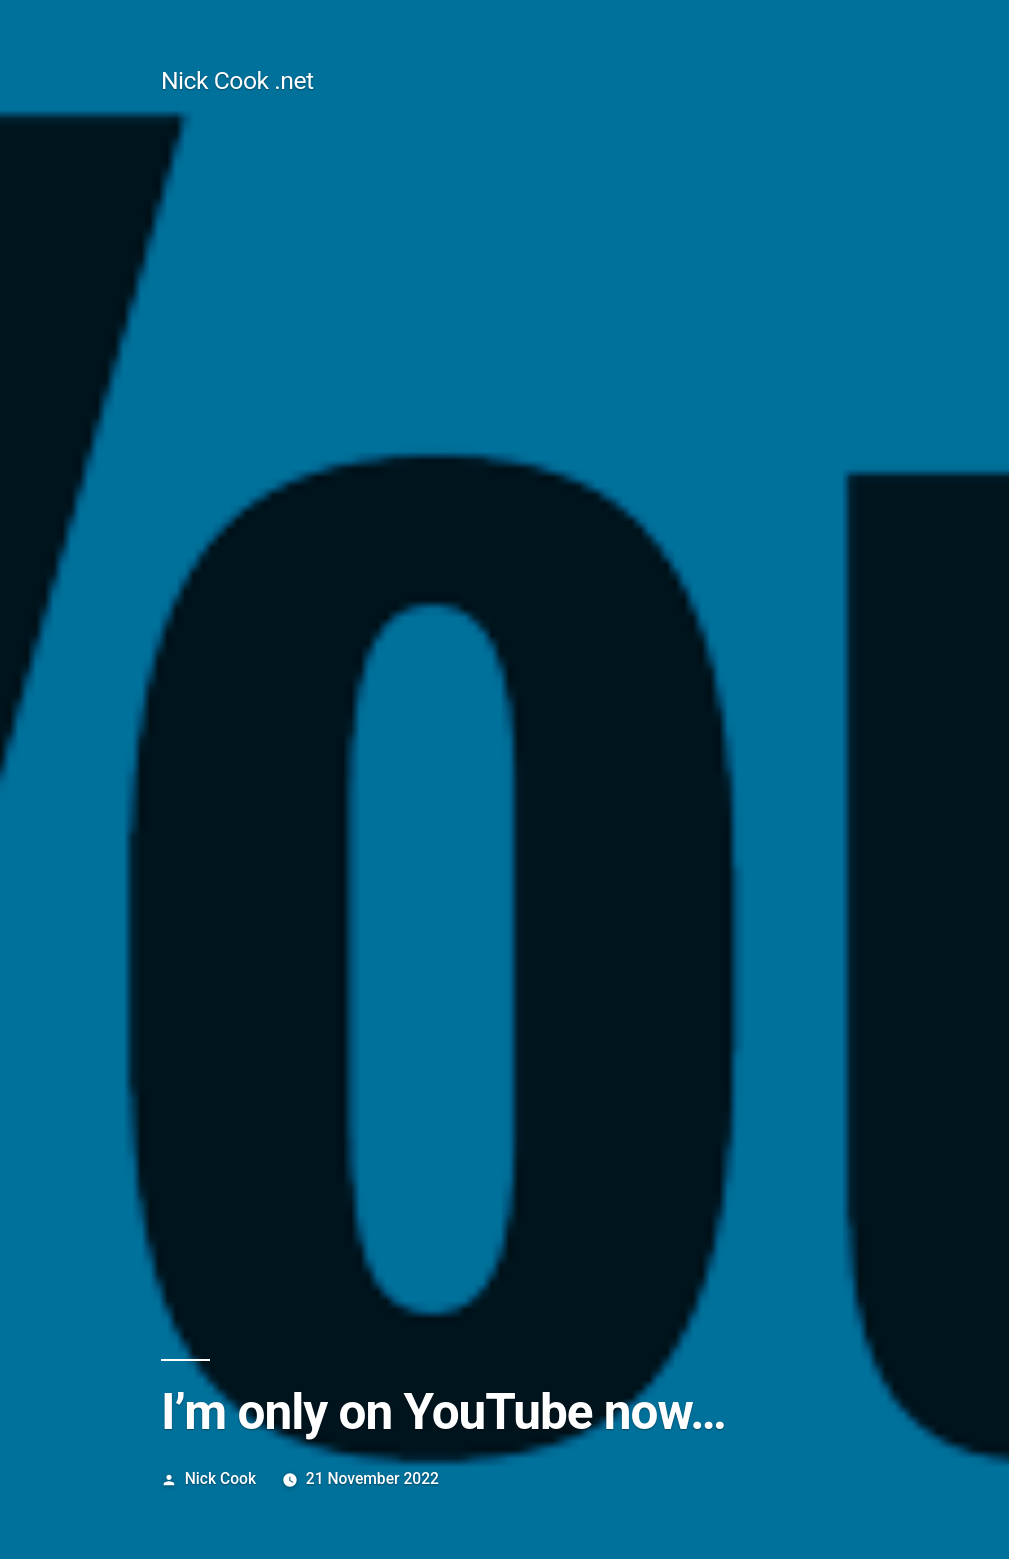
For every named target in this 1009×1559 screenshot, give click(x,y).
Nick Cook (220, 1478)
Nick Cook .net (237, 80)
